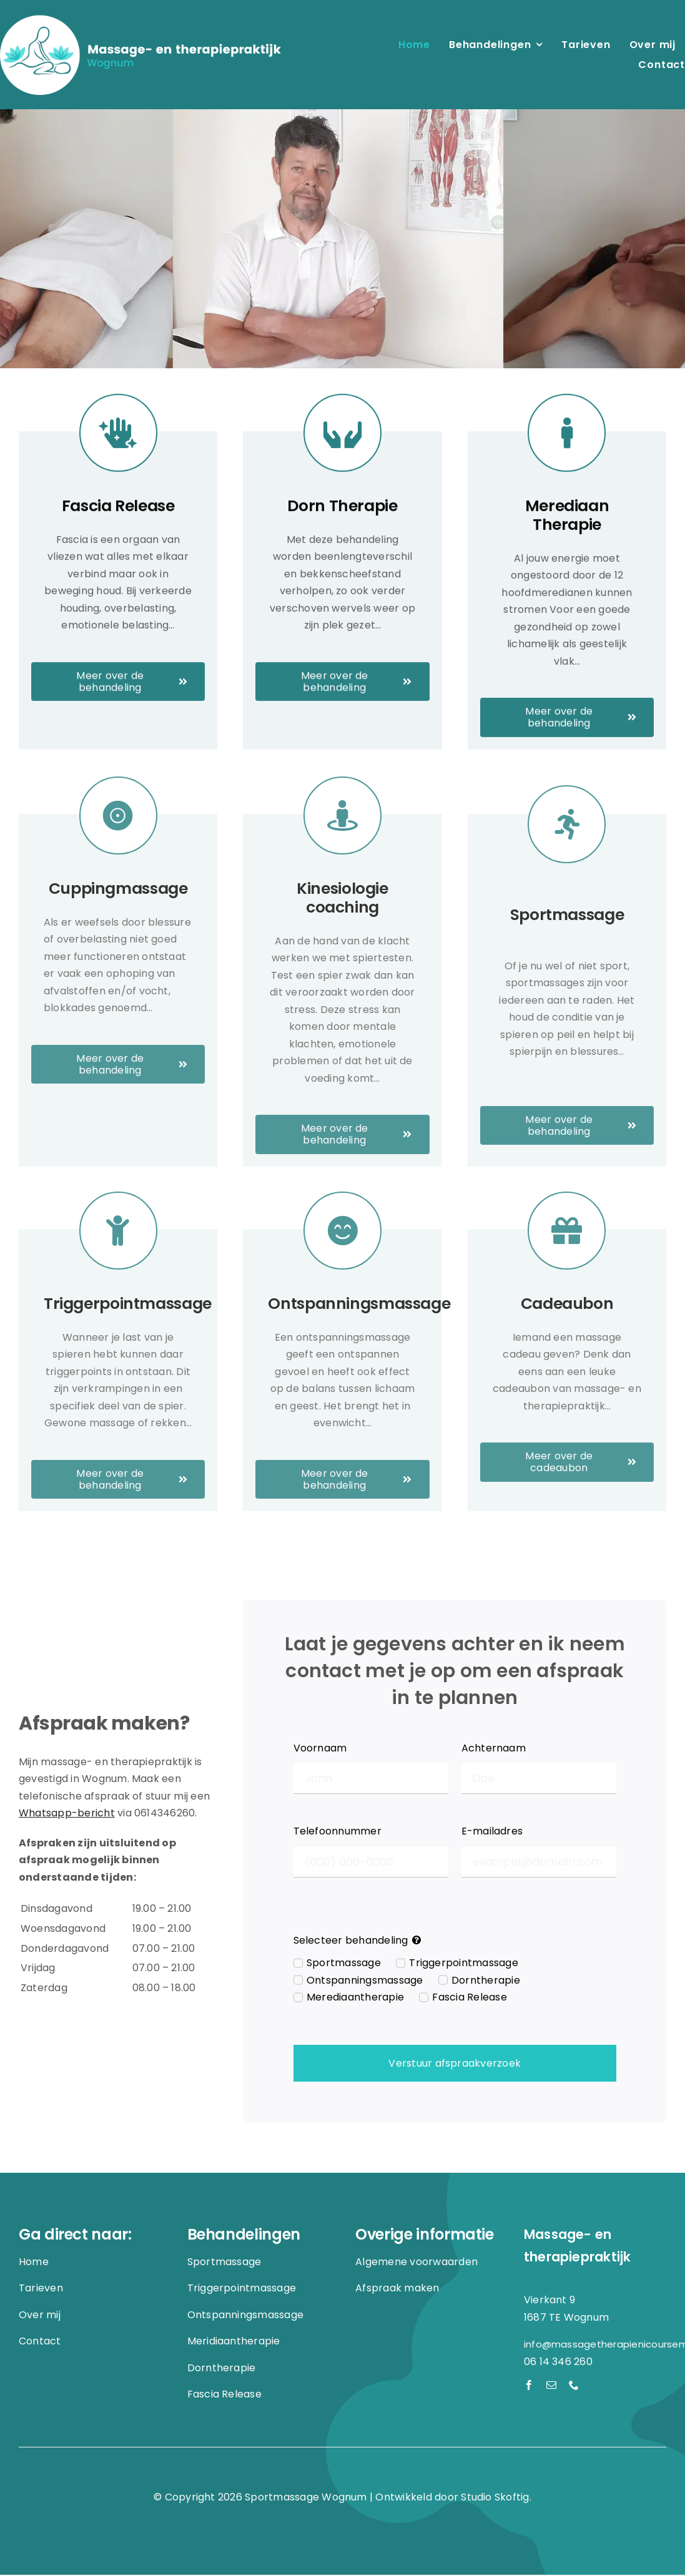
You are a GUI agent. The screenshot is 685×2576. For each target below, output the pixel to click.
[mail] (551, 2386)
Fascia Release (469, 1998)
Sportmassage (344, 1964)
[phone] (574, 2386)
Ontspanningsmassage (365, 1981)
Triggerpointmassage (463, 1964)
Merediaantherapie (355, 1998)
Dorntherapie (485, 1981)
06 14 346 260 (558, 2362)
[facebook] (529, 2386)
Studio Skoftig (495, 2497)
